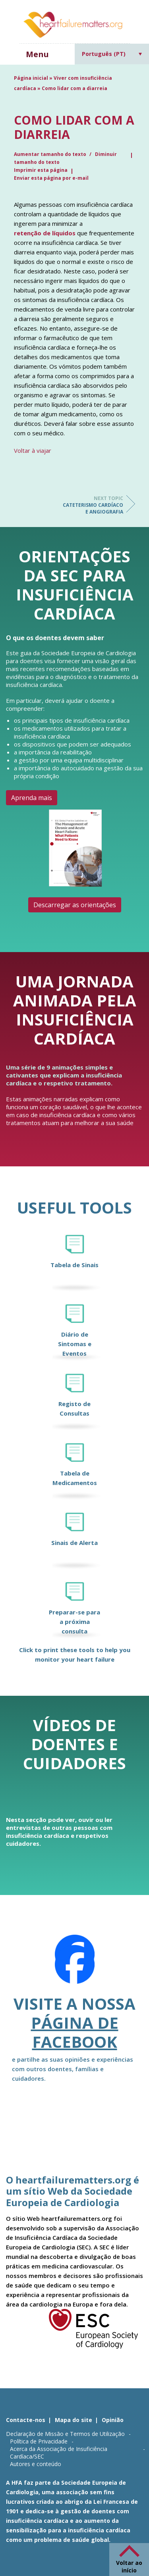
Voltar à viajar (32, 450)
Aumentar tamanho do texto (50, 154)
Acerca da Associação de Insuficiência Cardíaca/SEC (58, 2452)
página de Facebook (74, 2032)
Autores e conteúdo (35, 2464)
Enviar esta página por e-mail (51, 178)
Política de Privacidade (39, 2441)
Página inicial (31, 78)
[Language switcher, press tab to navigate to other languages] (112, 54)
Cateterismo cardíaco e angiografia (91, 505)
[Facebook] (75, 1964)
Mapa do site (73, 2420)
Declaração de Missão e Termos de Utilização (65, 2433)
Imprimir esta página (41, 170)
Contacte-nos (25, 2420)
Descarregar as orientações (74, 904)
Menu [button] (37, 54)
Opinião (113, 2420)
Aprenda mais (31, 797)
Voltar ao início (129, 2566)
